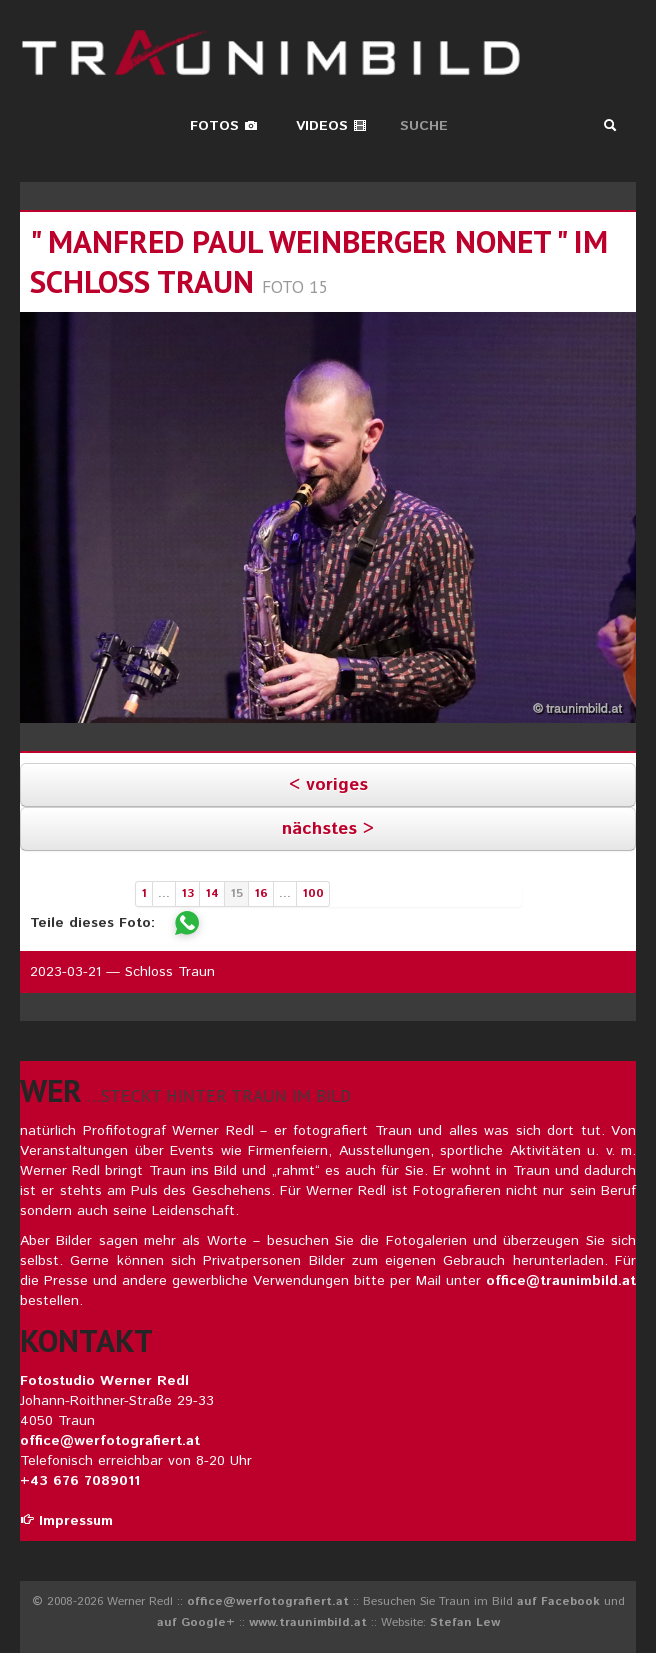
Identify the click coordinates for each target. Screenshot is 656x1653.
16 (261, 893)
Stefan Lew (465, 1622)
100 (313, 893)
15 (236, 893)
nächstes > (328, 829)
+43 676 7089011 (80, 1481)
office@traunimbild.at (561, 1281)
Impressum (66, 1521)
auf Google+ (196, 1622)
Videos (331, 126)
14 (212, 893)
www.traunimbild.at (308, 1622)
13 (187, 893)
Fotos (224, 126)
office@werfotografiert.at (110, 1441)
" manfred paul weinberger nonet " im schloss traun (319, 261)
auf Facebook (558, 1601)
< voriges (328, 785)
